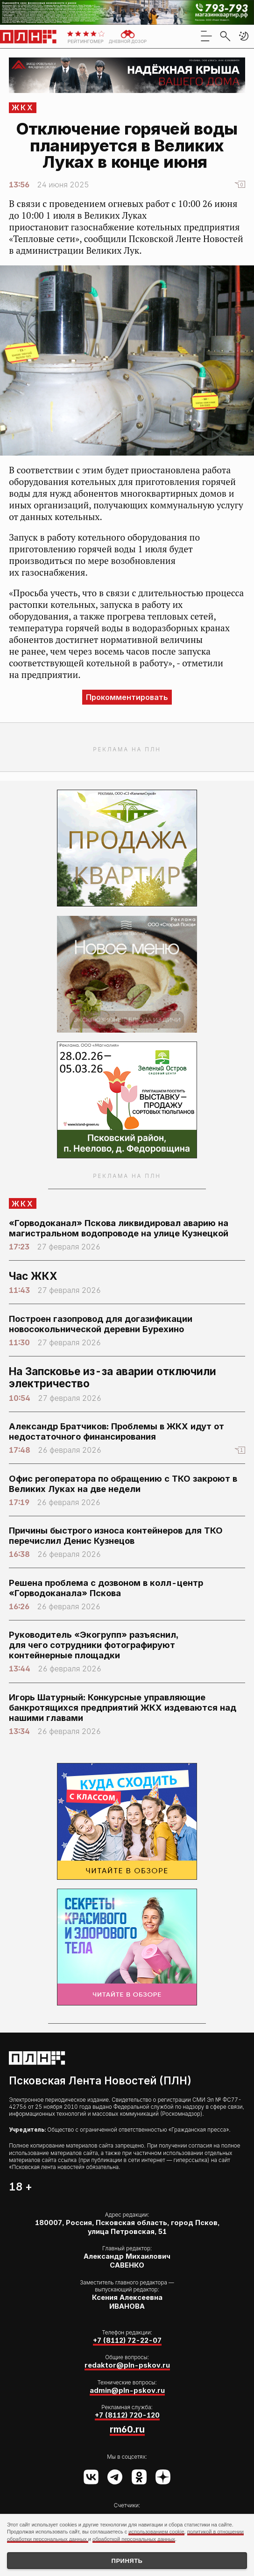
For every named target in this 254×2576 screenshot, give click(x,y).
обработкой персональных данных (133, 2539)
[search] (225, 36)
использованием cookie (156, 2531)
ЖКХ (23, 107)
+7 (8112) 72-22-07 (127, 2340)
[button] (244, 36)
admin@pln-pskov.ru (127, 2390)
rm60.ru (127, 2429)
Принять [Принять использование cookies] (127, 2560)
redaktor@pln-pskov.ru (127, 2365)
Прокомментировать (127, 697)
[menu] (206, 36)
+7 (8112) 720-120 (127, 2415)
